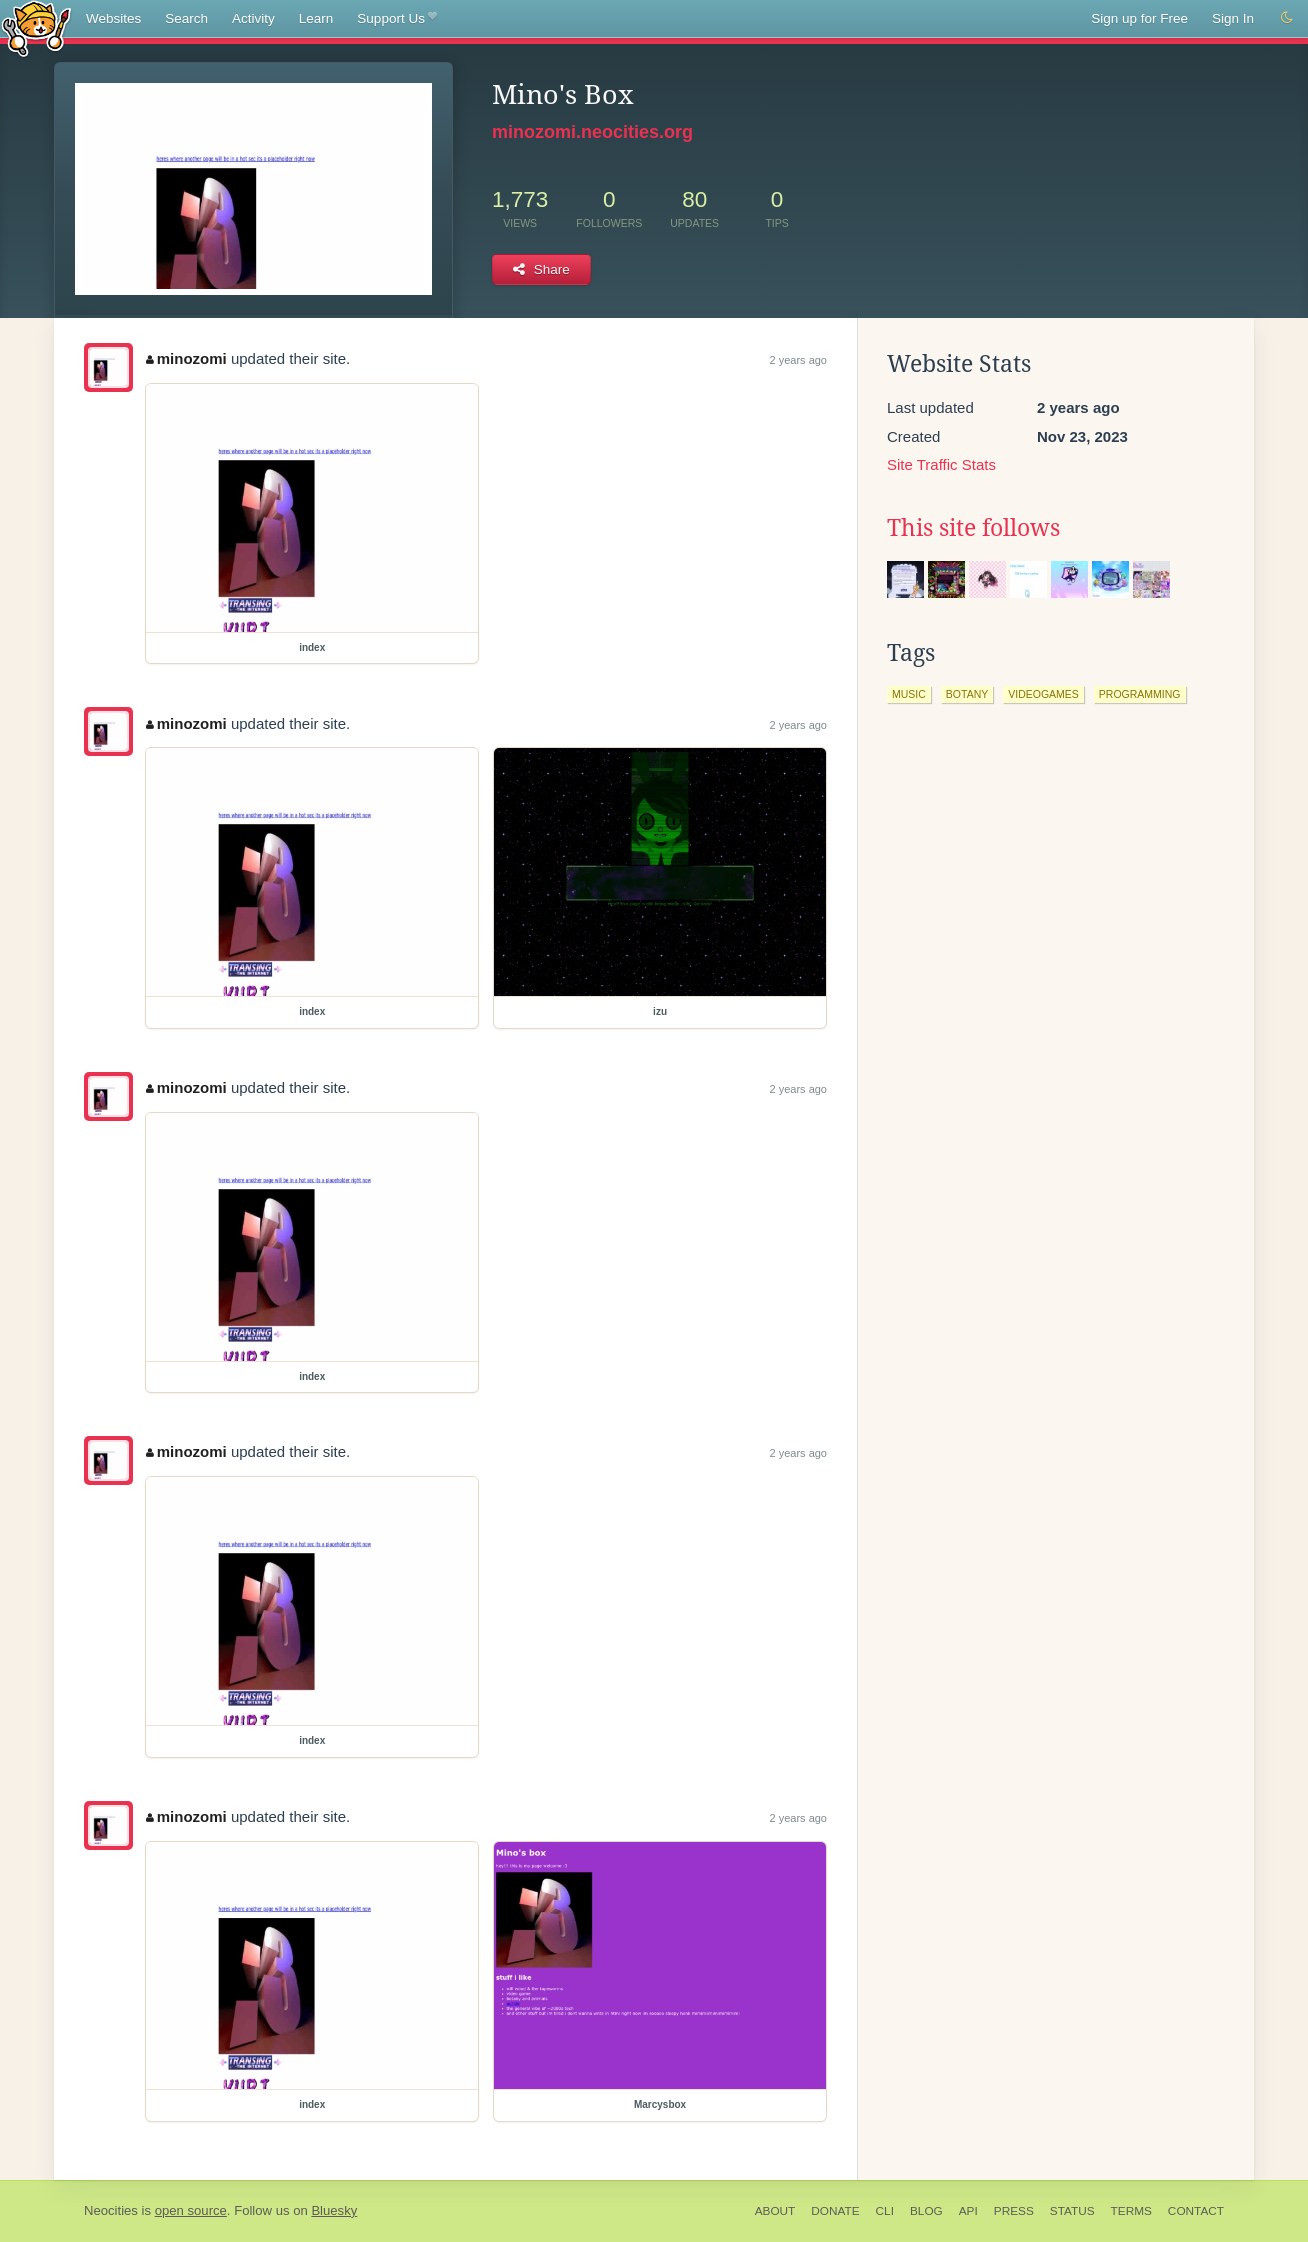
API (968, 2211)
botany (967, 694)
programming (1140, 694)
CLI (885, 2211)
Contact (1196, 2211)
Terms (1131, 2211)
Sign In (1233, 18)
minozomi (186, 358)
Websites (113, 18)
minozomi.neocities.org (592, 132)
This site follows (973, 528)
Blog (926, 2211)
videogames (1043, 694)
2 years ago (798, 360)
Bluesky (334, 2210)
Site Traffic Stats (941, 464)
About (775, 2211)
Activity (253, 18)
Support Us (396, 19)
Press (1014, 2211)
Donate (835, 2211)
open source (191, 2210)
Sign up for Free (1139, 18)
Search (186, 18)
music (909, 694)
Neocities (111, 2210)
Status (1072, 2211)
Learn (316, 18)
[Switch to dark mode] (1287, 18)
